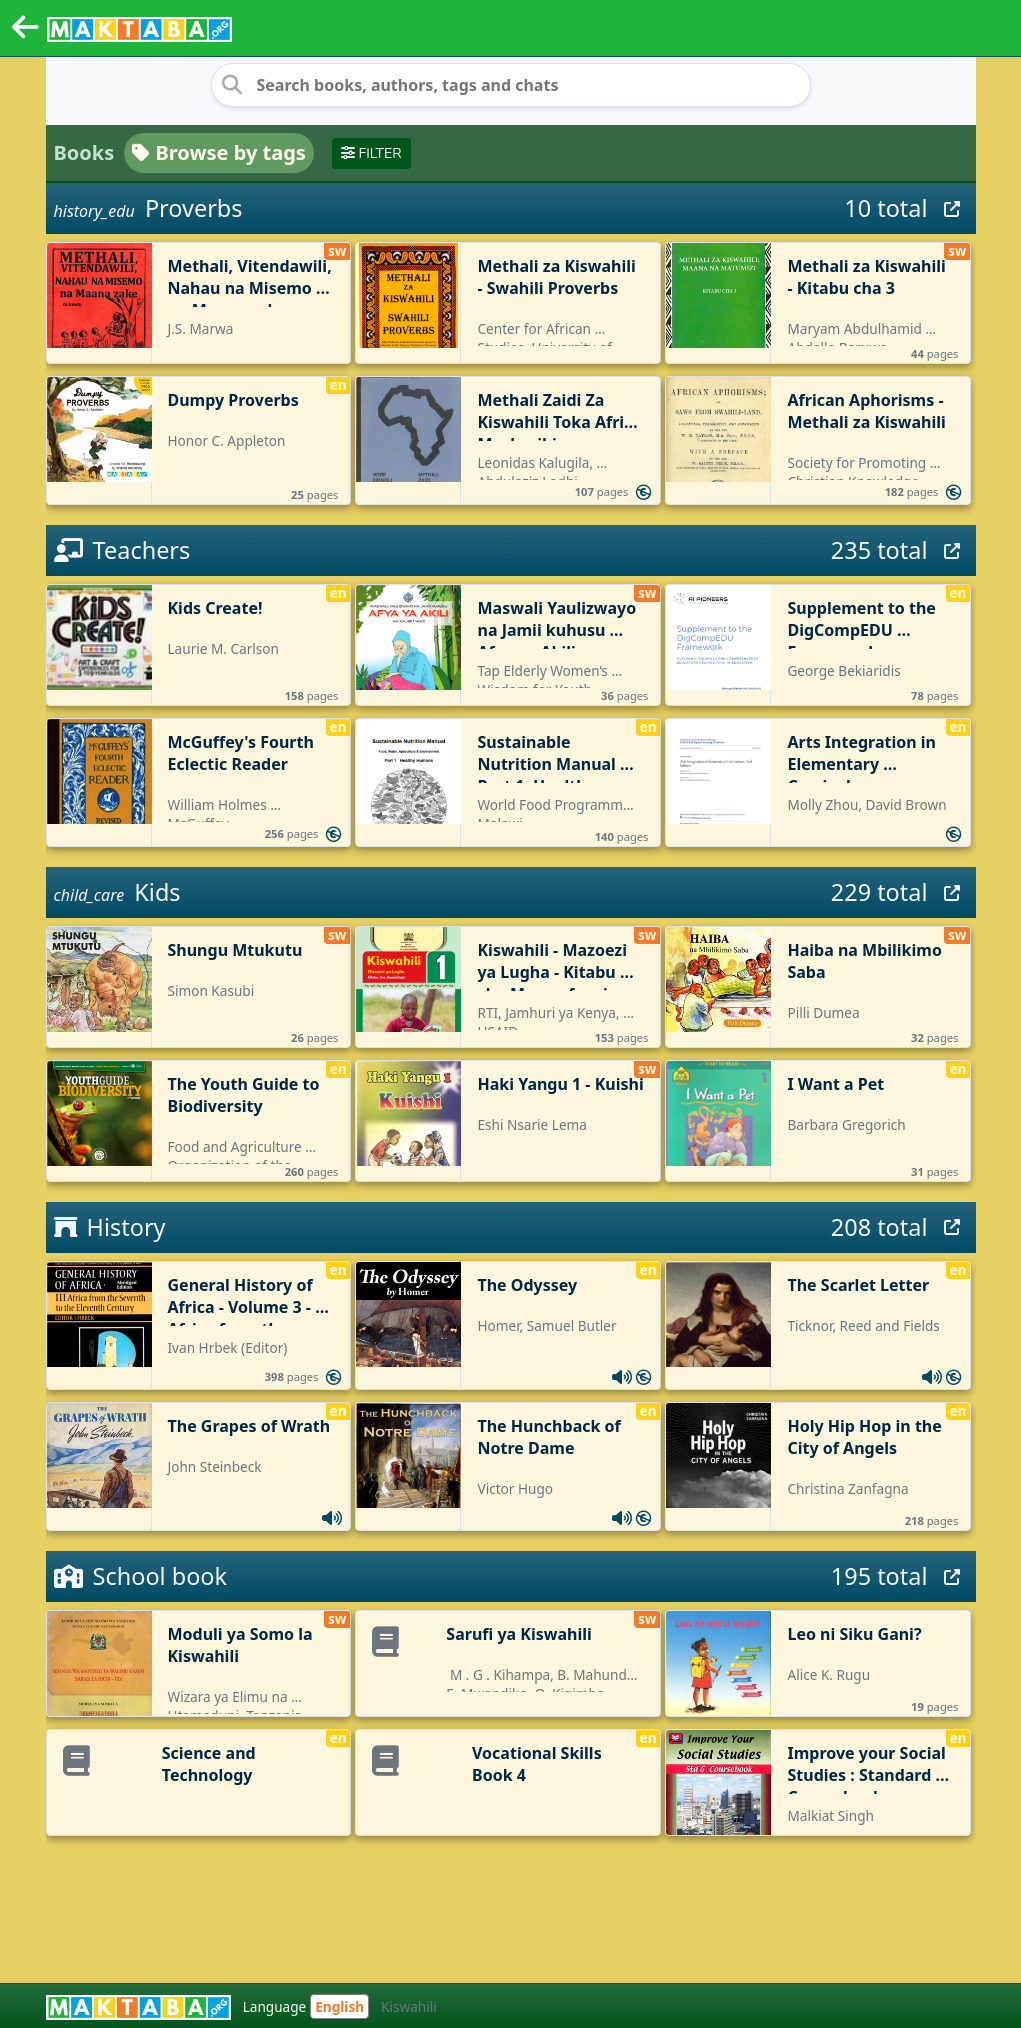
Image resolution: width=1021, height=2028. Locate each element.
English (339, 2006)
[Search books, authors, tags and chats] (511, 85)
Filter (371, 153)
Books (84, 152)
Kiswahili (409, 2006)
